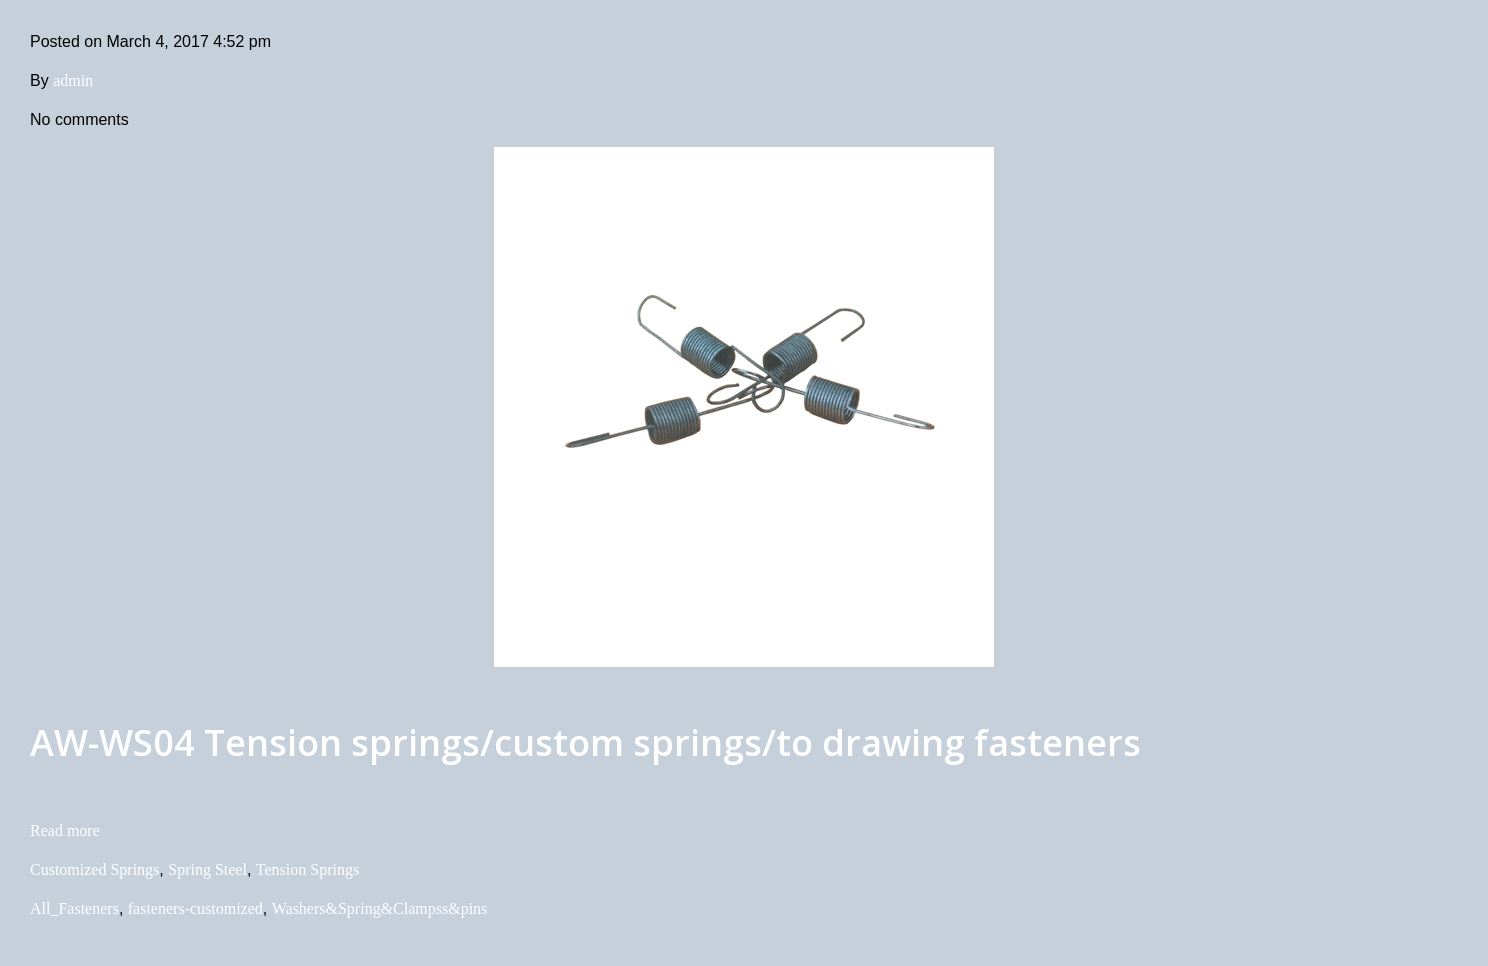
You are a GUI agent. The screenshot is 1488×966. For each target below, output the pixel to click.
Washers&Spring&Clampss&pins (380, 908)
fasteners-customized (195, 908)
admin (73, 80)
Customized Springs (94, 869)
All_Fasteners (74, 908)
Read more (65, 830)
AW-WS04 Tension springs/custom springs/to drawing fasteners (585, 742)
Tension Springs (307, 869)
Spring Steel (207, 869)
